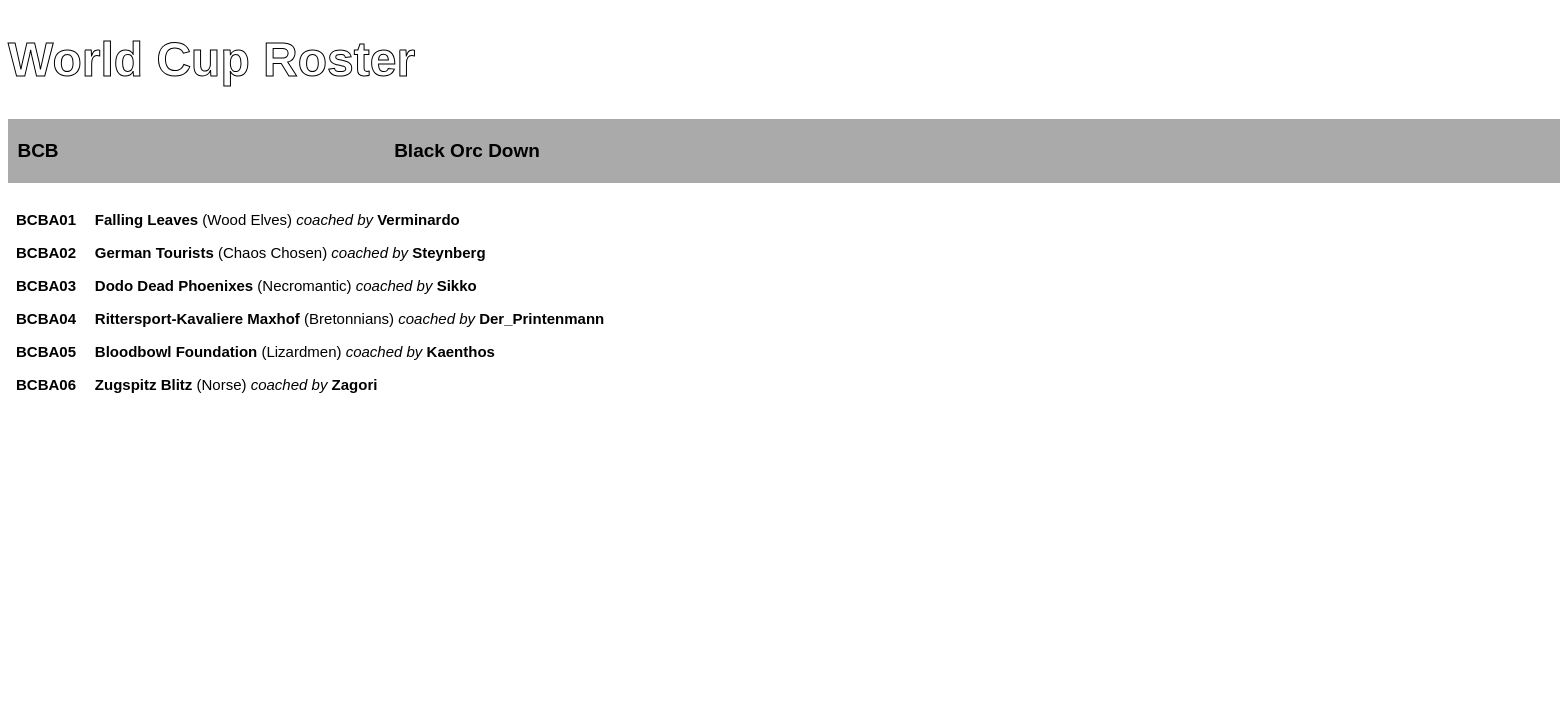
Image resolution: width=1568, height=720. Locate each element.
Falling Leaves (146, 219)
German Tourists (154, 252)
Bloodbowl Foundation (176, 351)
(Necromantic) (364, 285)
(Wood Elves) (329, 219)
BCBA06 (46, 384)
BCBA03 (46, 285)
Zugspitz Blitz (144, 384)
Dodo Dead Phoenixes (174, 285)
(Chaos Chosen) (350, 252)
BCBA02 (46, 252)
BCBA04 (46, 318)
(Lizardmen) (376, 351)
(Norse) (284, 384)
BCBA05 (46, 351)
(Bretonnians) (452, 318)
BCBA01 (46, 219)
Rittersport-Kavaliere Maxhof (197, 318)
